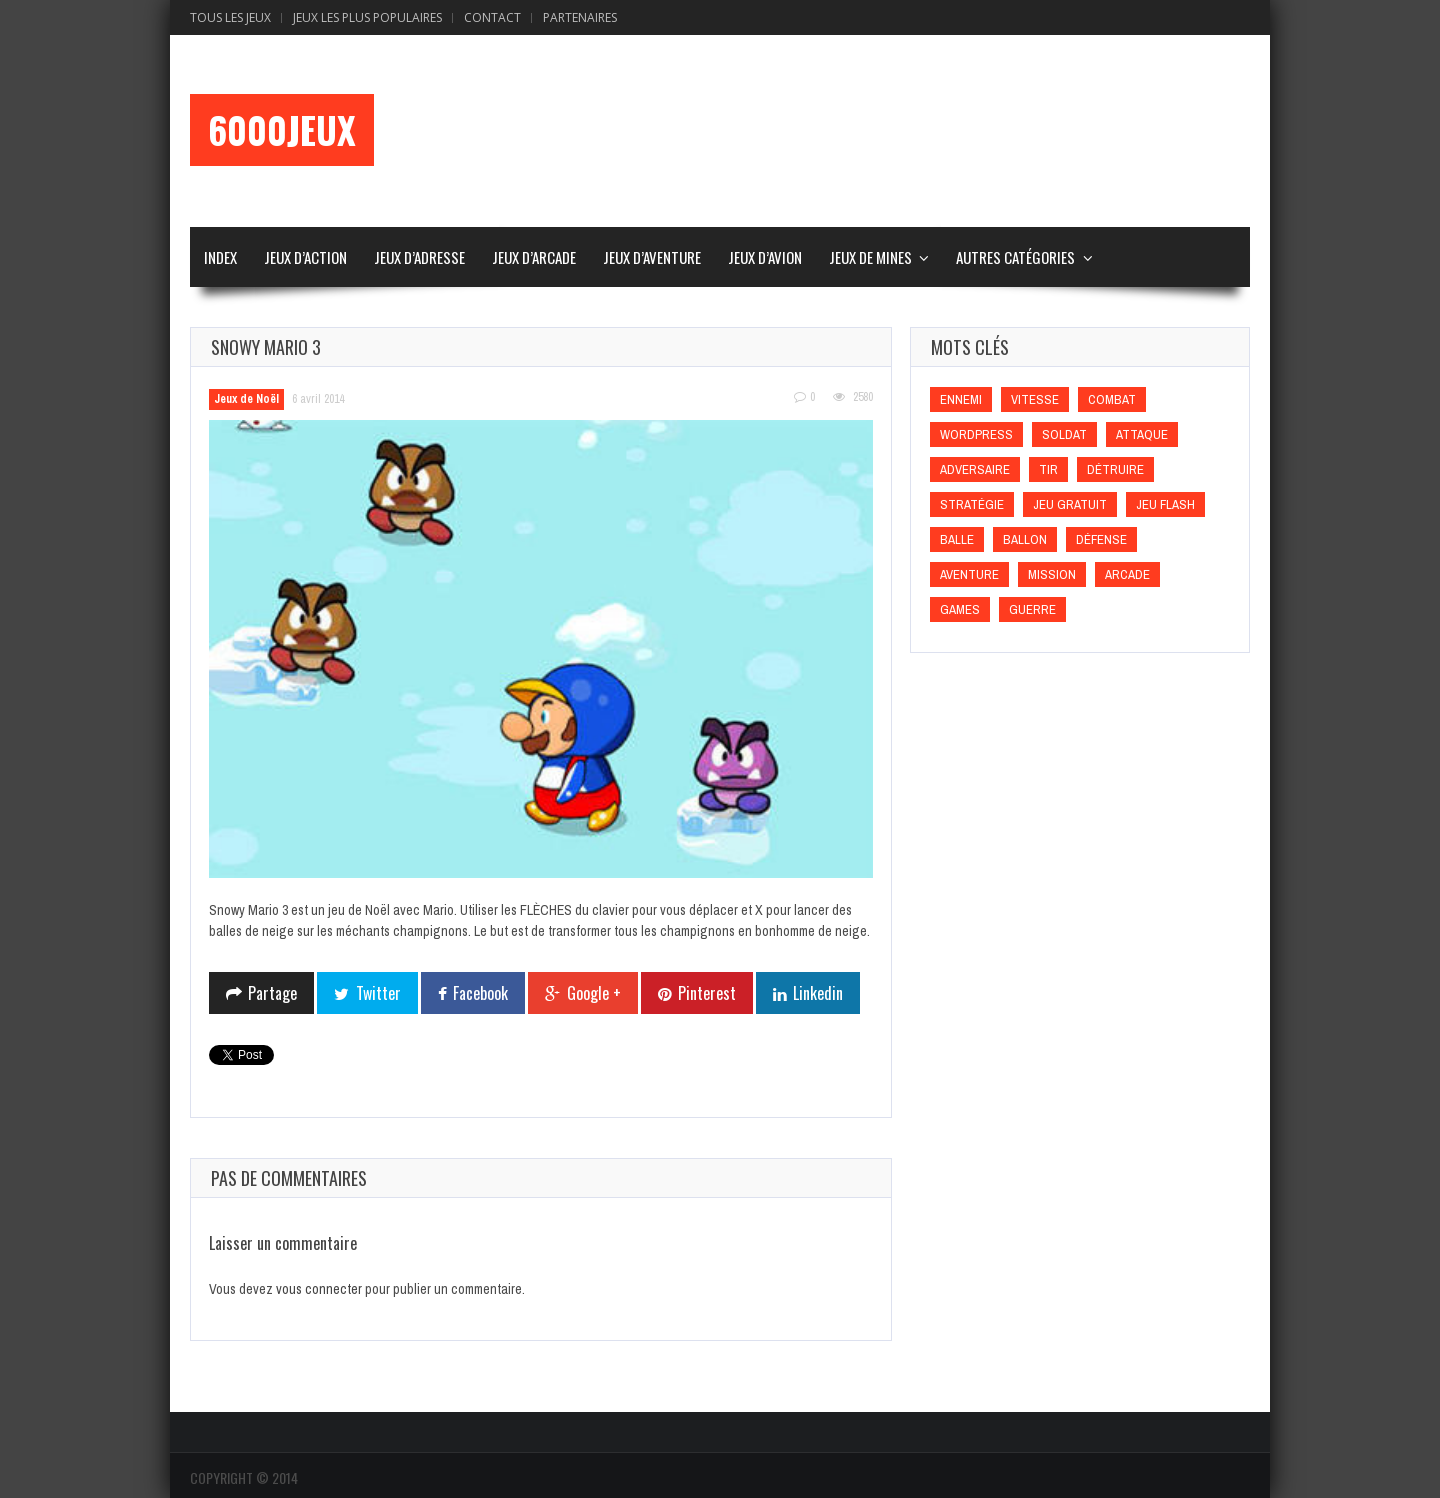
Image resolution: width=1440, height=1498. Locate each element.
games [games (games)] (960, 609)
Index (220, 257)
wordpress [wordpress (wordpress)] (976, 434)
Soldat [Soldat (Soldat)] (1064, 434)
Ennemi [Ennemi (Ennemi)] (961, 399)
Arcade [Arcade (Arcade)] (1127, 574)
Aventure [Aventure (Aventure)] (969, 574)
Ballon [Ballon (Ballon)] (1025, 539)
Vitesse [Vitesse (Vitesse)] (1035, 399)
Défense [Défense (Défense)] (1101, 539)
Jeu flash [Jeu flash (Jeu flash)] (1165, 504)
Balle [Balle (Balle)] (957, 539)
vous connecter (319, 1289)
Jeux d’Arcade (534, 257)
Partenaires (580, 17)
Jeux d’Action (305, 257)
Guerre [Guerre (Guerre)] (1032, 609)
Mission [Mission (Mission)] (1052, 574)
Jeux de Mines (870, 257)
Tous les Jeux (230, 17)
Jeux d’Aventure (652, 257)
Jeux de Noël (246, 399)
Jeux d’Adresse (419, 257)
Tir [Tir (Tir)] (1048, 469)
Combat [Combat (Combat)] (1112, 399)
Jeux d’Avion (765, 257)
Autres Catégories (1015, 257)
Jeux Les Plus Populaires (367, 17)
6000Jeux (282, 130)
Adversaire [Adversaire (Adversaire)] (975, 469)
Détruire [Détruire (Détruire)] (1115, 469)
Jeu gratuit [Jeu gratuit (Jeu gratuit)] (1070, 504)
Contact (492, 17)
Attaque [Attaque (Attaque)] (1142, 434)
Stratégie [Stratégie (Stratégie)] (972, 504)
